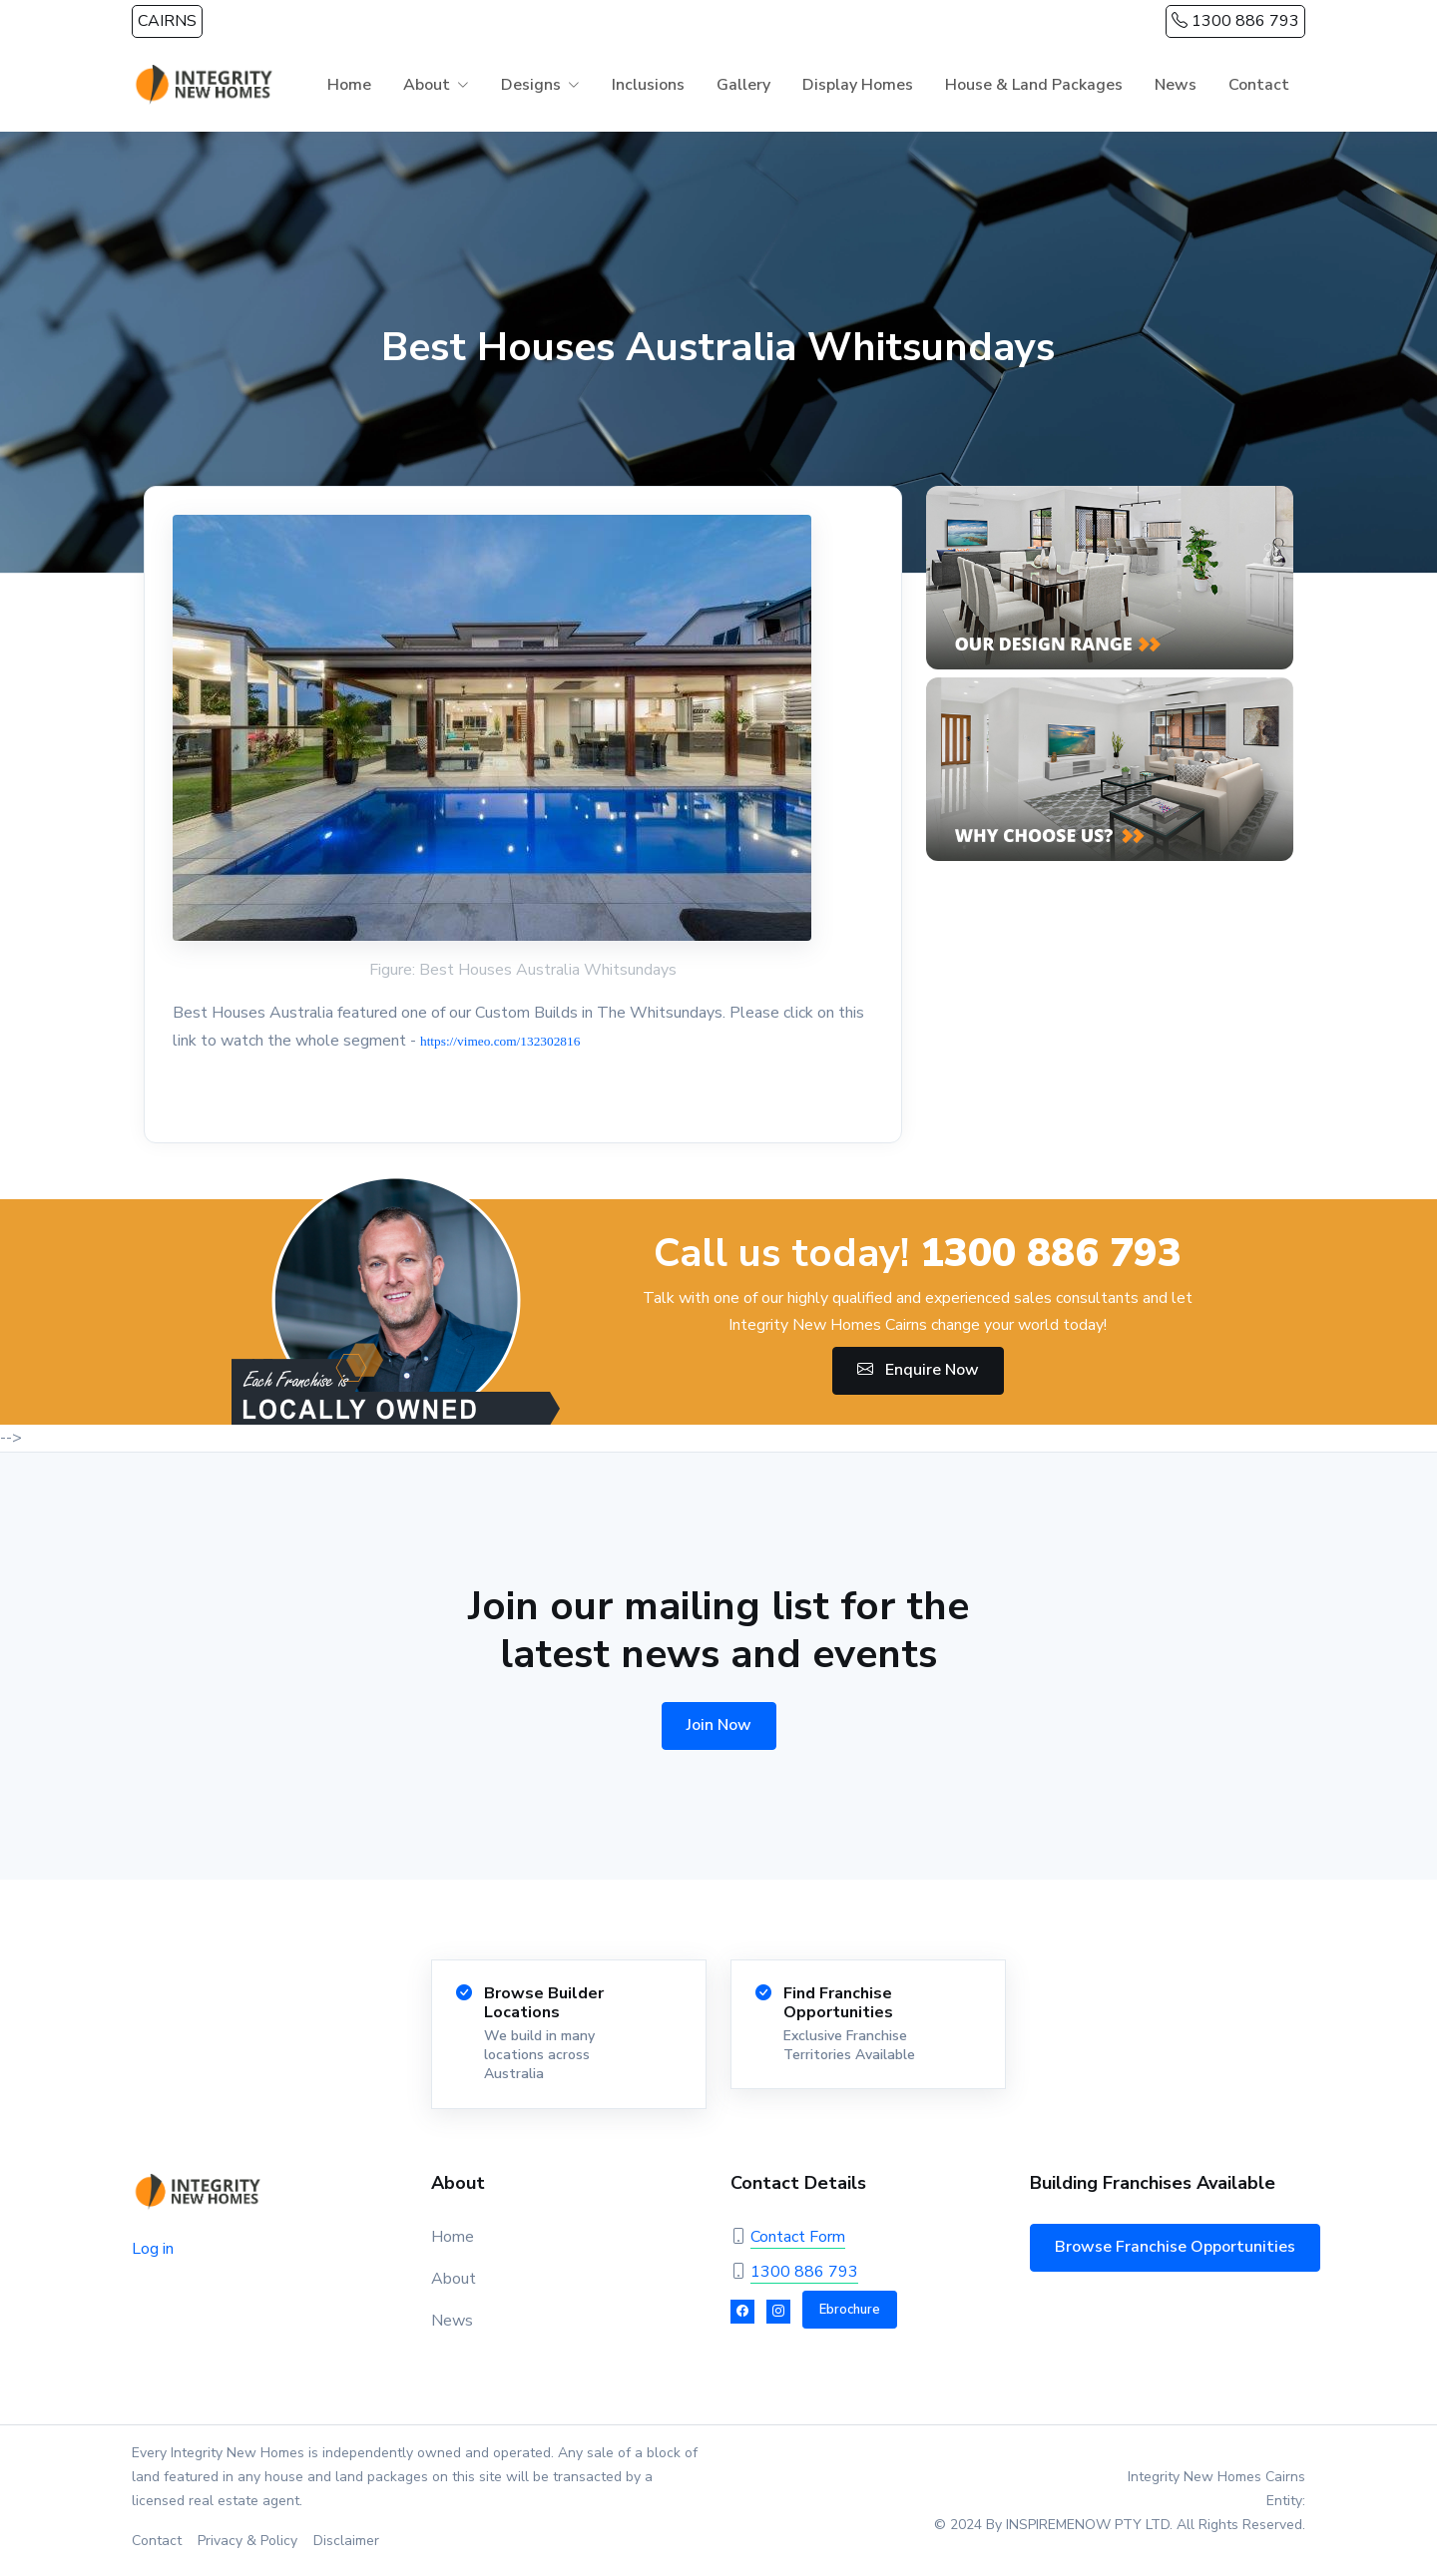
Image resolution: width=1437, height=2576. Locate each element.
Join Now (719, 1725)
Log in (153, 2249)
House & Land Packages (1034, 85)
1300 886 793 (1235, 21)
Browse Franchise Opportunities (1175, 2247)
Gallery (743, 85)
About (426, 85)
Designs (531, 85)
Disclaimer (346, 2540)
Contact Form (797, 2237)
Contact (1258, 85)
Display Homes (857, 85)
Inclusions (648, 85)
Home (349, 85)
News (1176, 85)
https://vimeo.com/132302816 (500, 1041)
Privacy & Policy (247, 2540)
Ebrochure (849, 2310)
